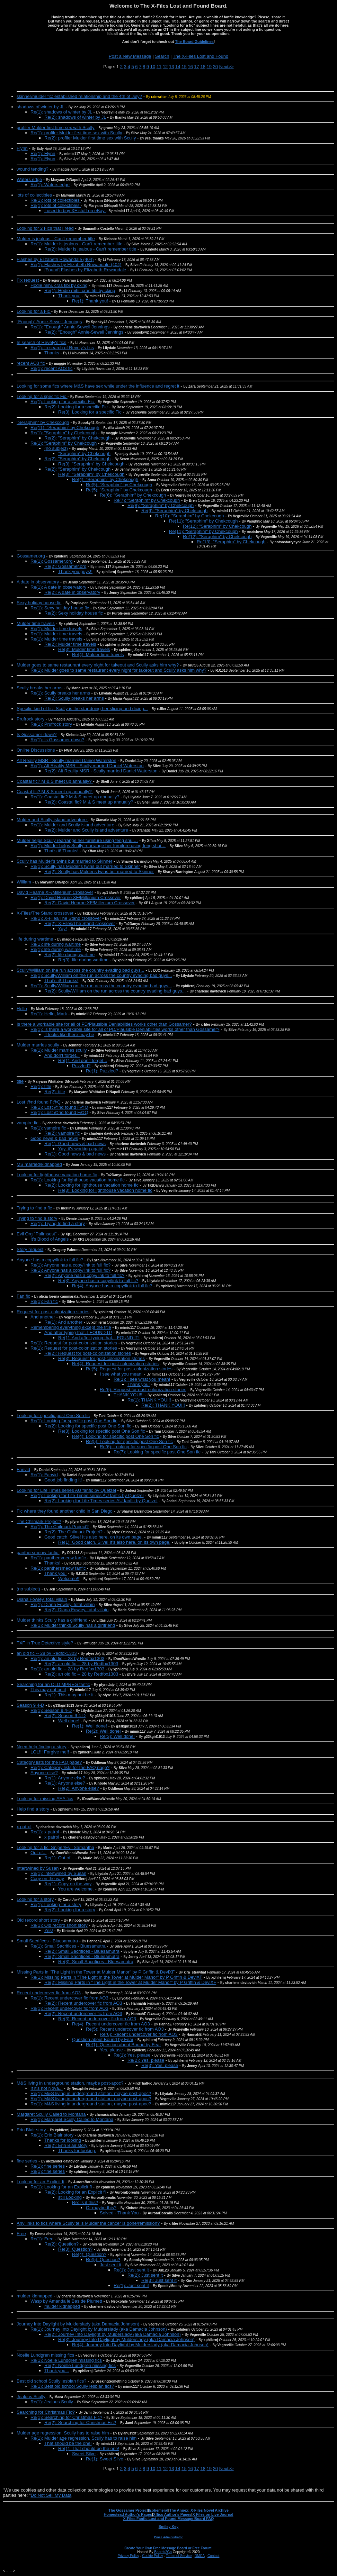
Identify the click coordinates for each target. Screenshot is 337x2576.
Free (21, 2233)
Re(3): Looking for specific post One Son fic (101, 1431)
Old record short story (38, 1920)
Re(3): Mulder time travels (84, 649)
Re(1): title (40, 1086)
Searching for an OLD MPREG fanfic (53, 1684)
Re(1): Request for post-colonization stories (73, 1342)
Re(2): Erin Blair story (65, 2145)
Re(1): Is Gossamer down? (57, 739)
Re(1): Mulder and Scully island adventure (73, 824)
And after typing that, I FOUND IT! (78, 1332)
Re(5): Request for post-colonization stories (129, 1368)
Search (162, 56)
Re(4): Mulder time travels (98, 654)
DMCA (200, 2556)
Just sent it (110, 2264)
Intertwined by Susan (38, 1868)
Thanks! (52, 1563)
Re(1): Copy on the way (68, 1883)
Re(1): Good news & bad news (75, 1143)
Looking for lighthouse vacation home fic (57, 1174)
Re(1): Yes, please (132, 2055)
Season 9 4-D (30, 1705)
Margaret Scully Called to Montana (51, 2114)
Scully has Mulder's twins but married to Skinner (64, 861)
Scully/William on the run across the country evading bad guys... (80, 970)
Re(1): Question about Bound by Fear (123, 2044)
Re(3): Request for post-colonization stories (101, 1358)
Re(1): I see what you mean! (142, 1379)
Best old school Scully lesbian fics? (52, 2381)
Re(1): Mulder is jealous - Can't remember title (76, 243)
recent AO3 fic (31, 363)
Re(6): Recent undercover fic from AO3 (139, 2034)
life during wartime (35, 939)
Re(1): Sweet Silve (104, 2458)
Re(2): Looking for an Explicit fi (75, 2192)
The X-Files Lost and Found (200, 56)
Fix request (28, 280)
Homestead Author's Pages (128, 2514)
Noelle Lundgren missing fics (45, 2355)
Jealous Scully (31, 2396)
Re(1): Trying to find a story (57, 1223)
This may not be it (48, 1689)
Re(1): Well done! (89, 1726)
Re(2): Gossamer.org (65, 566)
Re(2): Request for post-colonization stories (87, 1353)
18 (202, 66)
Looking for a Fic (34, 311)
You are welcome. (76, 1889)
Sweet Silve (84, 2453)
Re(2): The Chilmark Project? (73, 1531)
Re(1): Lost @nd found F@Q (59, 1107)
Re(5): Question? (103, 2259)
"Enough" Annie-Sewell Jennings (49, 321)
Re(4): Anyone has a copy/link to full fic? (112, 1285)
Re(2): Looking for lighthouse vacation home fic (91, 1185)
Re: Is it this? (85, 2202)
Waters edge (29, 179)
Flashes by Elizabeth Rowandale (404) (55, 259)
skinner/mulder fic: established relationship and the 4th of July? (79, 96)
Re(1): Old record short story (59, 1925)
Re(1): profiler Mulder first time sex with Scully (76, 132)
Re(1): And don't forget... (82, 1060)
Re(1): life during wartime (55, 944)
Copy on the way (47, 1878)
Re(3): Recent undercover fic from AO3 (97, 2018)
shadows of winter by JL (40, 106)
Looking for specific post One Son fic (53, 1415)
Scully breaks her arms (39, 687)
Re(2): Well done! (103, 1731)
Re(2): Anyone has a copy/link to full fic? (84, 1275)
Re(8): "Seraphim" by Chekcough (160, 505)
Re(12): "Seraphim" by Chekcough (217, 526)
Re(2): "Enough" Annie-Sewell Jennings (83, 332)
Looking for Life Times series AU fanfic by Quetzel (66, 1490)
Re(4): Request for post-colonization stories (115, 1363)
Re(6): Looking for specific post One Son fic (143, 1446)
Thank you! (69, 295)
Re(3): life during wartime (83, 959)
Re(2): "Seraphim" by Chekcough (77, 438)
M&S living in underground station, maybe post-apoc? (70, 2083)
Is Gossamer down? (37, 734)
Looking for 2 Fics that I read (45, 228)
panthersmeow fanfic (38, 1552)
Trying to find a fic (35, 1207)
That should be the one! (68, 2443)
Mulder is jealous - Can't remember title (56, 238)
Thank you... (56, 2370)
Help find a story (33, 1809)
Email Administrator (168, 2537)
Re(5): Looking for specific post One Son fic (129, 1441)
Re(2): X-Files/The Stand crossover (79, 923)
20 (215, 66)
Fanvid (23, 1469)
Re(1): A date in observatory (58, 587)
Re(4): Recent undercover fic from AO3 (111, 2023)
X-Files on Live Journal (213, 2514)
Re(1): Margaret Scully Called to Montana (71, 2119)
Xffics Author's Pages (172, 2514)
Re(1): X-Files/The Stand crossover (65, 918)
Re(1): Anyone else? (64, 1777)
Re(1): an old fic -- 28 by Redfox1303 (67, 1658)
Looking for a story (35, 1899)
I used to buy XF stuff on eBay (75, 210)
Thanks (51, 352)
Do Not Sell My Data (51, 2495)
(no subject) (56, 448)
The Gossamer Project (128, 2510)
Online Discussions (36, 750)
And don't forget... (62, 1055)
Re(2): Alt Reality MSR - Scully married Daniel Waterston (101, 770)
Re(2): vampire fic (62, 1133)
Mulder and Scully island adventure (52, 819)
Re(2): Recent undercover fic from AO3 (83, 2003)
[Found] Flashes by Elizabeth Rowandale (85, 269)
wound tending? (32, 169)
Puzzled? (81, 1065)
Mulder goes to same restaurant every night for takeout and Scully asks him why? (98, 665)
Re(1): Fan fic (44, 1301)
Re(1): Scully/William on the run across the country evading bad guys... (101, 975)
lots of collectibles (35, 195)
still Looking (70, 2197)
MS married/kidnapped (39, 1164)
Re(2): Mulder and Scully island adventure (87, 830)
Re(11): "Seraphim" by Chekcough (64, 427)
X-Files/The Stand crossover (45, 913)
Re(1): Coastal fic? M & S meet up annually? (75, 796)
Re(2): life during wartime (69, 954)
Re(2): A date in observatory (72, 592)
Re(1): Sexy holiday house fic (59, 607)
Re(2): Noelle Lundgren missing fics (80, 2365)
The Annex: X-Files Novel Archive (199, 2510)
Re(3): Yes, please (159, 2065)
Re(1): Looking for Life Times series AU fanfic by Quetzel (87, 1495)
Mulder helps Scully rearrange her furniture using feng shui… (77, 840)
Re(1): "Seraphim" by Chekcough (63, 432)
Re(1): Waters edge (50, 184)
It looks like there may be (69, 1034)
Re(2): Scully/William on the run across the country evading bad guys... (115, 991)
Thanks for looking (62, 2140)
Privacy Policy (128, 2556)
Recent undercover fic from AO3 (49, 1992)
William (25, 882)
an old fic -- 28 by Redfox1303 (47, 1653)
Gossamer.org (31, 556)
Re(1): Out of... (59, 1857)
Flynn (22, 148)
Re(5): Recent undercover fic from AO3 (125, 2029)
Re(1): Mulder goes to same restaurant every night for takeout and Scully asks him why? (118, 670)
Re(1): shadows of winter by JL (61, 112)
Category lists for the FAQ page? (49, 1762)
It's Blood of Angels (49, 1239)
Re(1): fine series (47, 2166)
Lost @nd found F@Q (39, 1102)
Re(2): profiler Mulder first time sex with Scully (90, 137)
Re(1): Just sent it (131, 2270)
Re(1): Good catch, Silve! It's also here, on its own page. (114, 1542)
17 (196, 66)
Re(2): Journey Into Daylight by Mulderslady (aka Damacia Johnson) (112, 2334)
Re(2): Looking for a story (69, 1909)
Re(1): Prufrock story (51, 724)
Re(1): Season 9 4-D (51, 1710)
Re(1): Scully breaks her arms (60, 693)
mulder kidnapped (34, 2295)
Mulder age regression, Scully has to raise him (63, 2433)
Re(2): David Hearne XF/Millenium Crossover (89, 902)
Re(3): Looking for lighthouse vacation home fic (105, 1190)
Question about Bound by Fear (102, 2039)
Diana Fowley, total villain (42, 1599)
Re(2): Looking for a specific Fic (76, 406)
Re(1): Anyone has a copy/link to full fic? (70, 1265)
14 (177, 66)
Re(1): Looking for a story (55, 1904)
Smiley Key (169, 2526)
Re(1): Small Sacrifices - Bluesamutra (68, 1946)
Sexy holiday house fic (39, 602)
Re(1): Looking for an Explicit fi (61, 2186)
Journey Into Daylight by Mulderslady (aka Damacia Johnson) (78, 2323)
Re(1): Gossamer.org (51, 561)
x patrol (24, 1826)
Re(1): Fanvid (44, 1474)
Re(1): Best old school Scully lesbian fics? (72, 2386)
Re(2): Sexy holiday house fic (73, 613)
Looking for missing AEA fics (45, 1798)
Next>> (226, 66)
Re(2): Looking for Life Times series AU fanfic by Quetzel (101, 1500)
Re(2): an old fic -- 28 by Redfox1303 (81, 1663)
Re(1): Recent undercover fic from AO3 (69, 1998)
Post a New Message (130, 56)
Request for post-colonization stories (53, 1311)
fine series (27, 2161)
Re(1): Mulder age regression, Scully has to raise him (83, 2438)
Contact (213, 2556)
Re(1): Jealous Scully (51, 2401)
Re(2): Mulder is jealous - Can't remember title (90, 249)
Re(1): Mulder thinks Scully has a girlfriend (72, 1625)
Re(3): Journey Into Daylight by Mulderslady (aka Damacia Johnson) (126, 2339)
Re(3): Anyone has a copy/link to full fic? (98, 1280)
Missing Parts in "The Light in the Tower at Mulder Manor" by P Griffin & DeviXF (96, 1972)
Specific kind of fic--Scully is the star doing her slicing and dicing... (82, 708)
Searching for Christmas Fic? (46, 2412)
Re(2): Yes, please (145, 2060)
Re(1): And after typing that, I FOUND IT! (99, 1337)
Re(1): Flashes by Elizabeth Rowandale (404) (75, 264)
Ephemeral (158, 2510)
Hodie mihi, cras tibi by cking (59, 285)
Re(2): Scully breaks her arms (74, 698)
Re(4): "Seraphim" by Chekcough (105, 479)
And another (42, 1316)
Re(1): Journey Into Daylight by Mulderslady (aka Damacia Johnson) (98, 2329)
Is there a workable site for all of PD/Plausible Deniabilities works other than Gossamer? (104, 1024)
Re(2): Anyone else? (78, 1788)
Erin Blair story (31, 2129)
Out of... (38, 1852)
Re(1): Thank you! (90, 300)
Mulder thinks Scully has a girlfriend (52, 1620)
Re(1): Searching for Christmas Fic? (66, 2417)
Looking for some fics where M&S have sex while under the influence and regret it (98, 386)
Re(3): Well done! (117, 1736)
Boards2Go (163, 2552)
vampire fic (27, 1122)
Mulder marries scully (38, 1044)
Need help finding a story (41, 1746)
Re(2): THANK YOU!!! (163, 1405)
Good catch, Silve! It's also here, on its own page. (93, 1537)
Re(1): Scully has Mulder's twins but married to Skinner (85, 866)
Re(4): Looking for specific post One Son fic (115, 1436)
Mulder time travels (36, 623)
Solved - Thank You (119, 2212)
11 (159, 66)
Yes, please (111, 2049)
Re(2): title (54, 1091)
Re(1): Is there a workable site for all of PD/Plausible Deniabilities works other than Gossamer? (125, 1029)
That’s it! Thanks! (61, 850)
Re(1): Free (41, 2238)
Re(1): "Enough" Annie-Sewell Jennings (69, 326)
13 (171, 66)
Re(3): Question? (75, 2249)
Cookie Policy (152, 2556)
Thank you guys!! (75, 571)
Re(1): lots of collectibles (55, 200)
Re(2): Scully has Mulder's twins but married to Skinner (99, 871)
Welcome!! (68, 1578)
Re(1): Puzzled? (102, 1070)
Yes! (48, 1930)
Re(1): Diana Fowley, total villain (62, 1604)
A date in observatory (38, 581)
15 (183, 66)
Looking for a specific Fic (42, 396)
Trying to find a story (37, 1218)
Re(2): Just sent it (145, 2275)
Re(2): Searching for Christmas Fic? (80, 2422)
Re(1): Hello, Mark (48, 1013)
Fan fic (23, 1296)
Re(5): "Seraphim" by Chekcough (119, 484)
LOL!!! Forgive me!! (49, 1751)
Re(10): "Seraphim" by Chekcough (189, 515)
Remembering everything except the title (70, 1327)
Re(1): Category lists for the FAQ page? (69, 1767)
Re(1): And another (63, 1322)
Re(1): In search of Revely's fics (62, 347)
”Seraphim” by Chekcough (84, 453)
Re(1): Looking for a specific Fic (62, 401)
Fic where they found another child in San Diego (65, 1511)
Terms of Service (179, 2556)
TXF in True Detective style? (45, 1642)
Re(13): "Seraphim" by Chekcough (231, 541)
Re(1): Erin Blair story (51, 2135)
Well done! (68, 1720)
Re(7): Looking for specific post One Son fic (157, 1451)
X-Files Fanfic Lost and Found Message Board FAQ (168, 2518)
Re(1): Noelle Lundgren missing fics (66, 2360)
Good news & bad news (54, 1138)
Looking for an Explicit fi (40, 2181)
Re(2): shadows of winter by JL (75, 117)
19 (209, 66)
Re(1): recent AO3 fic (51, 368)
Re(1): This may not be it (69, 1694)
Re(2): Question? (61, 2244)
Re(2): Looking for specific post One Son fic (87, 1425)
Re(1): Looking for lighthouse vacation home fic (77, 1179)
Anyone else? (44, 1772)
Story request (30, 1249)
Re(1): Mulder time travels (56, 628)
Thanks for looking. (77, 2150)
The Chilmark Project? (39, 1521)
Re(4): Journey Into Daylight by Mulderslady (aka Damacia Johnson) (140, 2344)
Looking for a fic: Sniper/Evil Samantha (55, 1847)
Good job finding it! (63, 1479)
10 (152, 66)
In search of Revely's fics (41, 342)
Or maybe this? (101, 2207)
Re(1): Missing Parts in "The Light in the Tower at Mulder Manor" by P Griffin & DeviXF (116, 1977)
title (20, 1081)
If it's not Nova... (46, 2088)
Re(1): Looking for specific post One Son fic (73, 1420)
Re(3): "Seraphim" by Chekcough (91, 463)
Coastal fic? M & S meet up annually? (55, 781)
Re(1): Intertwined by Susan (58, 1873)
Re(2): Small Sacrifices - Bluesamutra (81, 1951)
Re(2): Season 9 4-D (65, 1715)
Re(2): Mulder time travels (70, 644)
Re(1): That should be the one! (88, 2448)
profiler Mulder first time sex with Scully (56, 127)
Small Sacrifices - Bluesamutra (47, 1940)
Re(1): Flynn (42, 153)
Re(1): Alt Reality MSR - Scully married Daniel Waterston (87, 765)
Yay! (62, 928)
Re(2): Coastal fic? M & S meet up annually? (89, 802)
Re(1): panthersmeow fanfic (58, 1557)
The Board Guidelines (194, 41)
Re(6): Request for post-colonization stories (143, 1389)
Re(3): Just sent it (159, 2280)
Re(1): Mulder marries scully (58, 1050)
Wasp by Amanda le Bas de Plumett (66, 2301)
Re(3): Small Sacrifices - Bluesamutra (95, 1961)
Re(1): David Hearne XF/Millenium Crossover (75, 897)
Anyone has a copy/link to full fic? (50, 1259)
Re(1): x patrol (44, 1831)
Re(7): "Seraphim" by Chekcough (147, 500)
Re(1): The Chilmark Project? (59, 1526)
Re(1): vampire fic (48, 1128)
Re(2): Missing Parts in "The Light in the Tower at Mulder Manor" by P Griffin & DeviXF (130, 1982)
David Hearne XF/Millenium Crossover (55, 892)
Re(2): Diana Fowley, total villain (76, 1609)
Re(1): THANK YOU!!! (149, 1400)
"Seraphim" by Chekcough (43, 422)
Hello (22, 1008)
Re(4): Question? (89, 2254)
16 (190, 66)
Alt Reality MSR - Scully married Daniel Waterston (66, 760)
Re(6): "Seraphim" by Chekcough (133, 495)
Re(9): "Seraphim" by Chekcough (174, 510)
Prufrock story (30, 719)
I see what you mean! (121, 1374)
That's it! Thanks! (61, 980)
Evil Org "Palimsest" (36, 1233)
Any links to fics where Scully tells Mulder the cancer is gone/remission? (88, 2223)
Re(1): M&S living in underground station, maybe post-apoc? (90, 2093)
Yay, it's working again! (81, 1148)
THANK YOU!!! (128, 1394)
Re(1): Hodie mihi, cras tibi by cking (79, 290)
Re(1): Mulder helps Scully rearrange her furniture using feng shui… (98, 845)
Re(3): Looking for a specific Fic (90, 412)
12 (165, 66)
